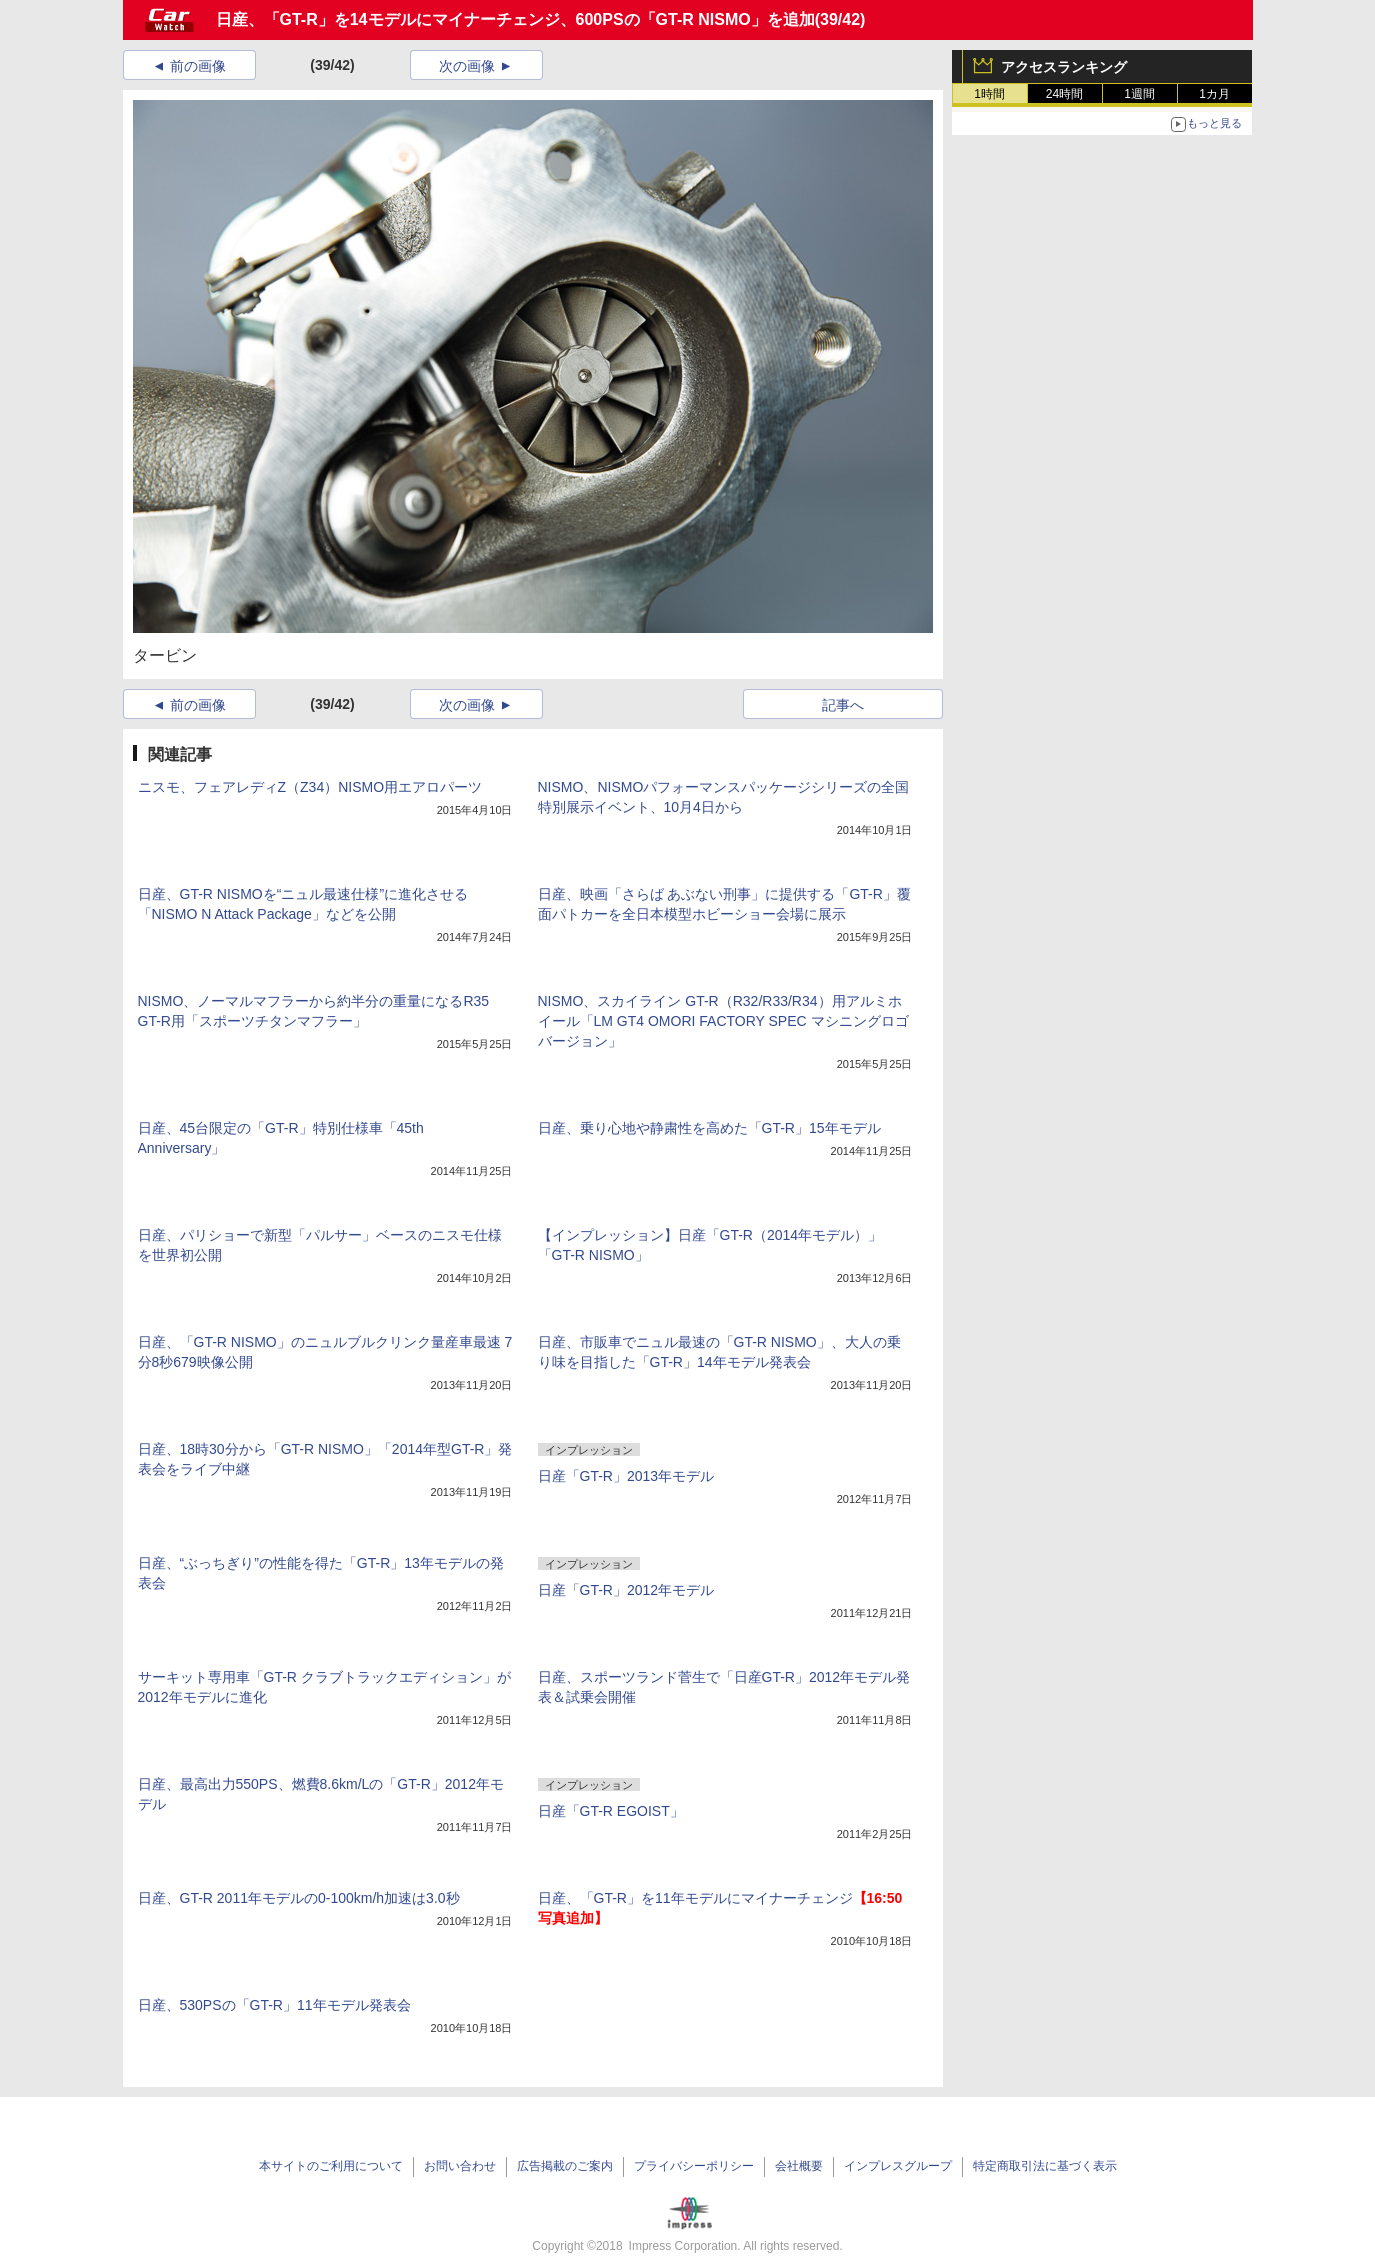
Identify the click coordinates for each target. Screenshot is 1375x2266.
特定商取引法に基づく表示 (1045, 2166)
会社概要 (799, 2166)
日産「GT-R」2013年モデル (626, 1476)
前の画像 (198, 66)
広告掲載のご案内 (565, 2166)
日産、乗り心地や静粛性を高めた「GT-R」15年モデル (709, 1128)
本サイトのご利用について (331, 2166)
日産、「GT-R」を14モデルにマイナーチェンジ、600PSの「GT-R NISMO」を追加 (515, 19)
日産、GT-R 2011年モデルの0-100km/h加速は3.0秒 (299, 1898)
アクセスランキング (1064, 67)
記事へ (843, 705)
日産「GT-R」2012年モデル (626, 1590)
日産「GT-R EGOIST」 (611, 1811)
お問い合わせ (460, 2166)
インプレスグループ (898, 2166)
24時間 (1064, 94)
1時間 (989, 94)
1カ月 (1214, 94)
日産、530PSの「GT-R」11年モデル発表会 (274, 2005)
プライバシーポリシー (694, 2166)
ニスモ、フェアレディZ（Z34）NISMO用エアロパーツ (310, 787)
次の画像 (467, 66)
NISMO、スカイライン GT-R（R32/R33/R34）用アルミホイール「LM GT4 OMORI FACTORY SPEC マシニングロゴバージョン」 (723, 1021)
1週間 (1139, 94)
